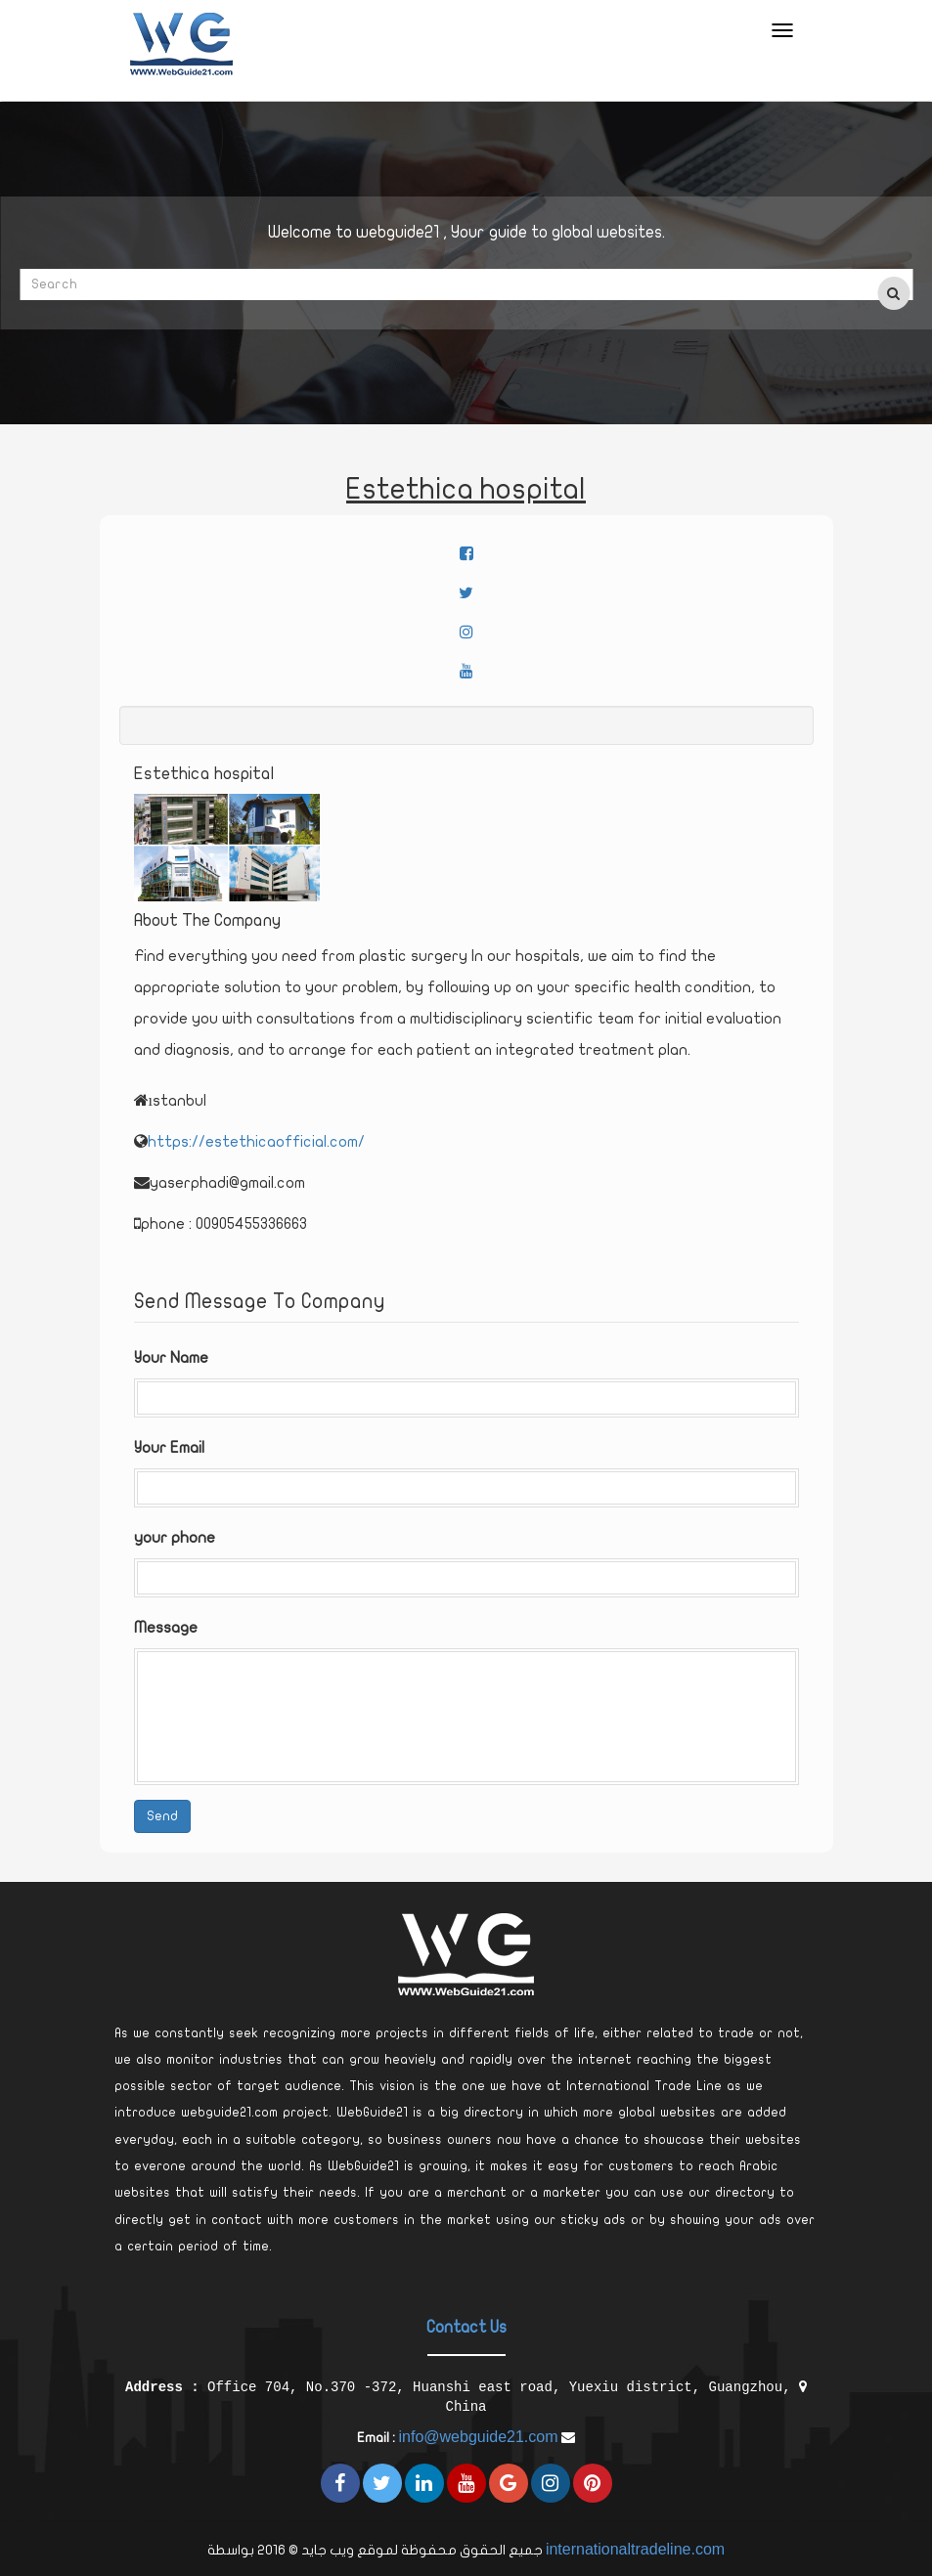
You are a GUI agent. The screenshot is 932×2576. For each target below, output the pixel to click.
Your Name (171, 1358)
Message (166, 1628)
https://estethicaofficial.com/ (256, 1142)
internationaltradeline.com (635, 2549)
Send (162, 1816)
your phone (174, 1538)
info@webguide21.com (477, 2436)
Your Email (169, 1448)
